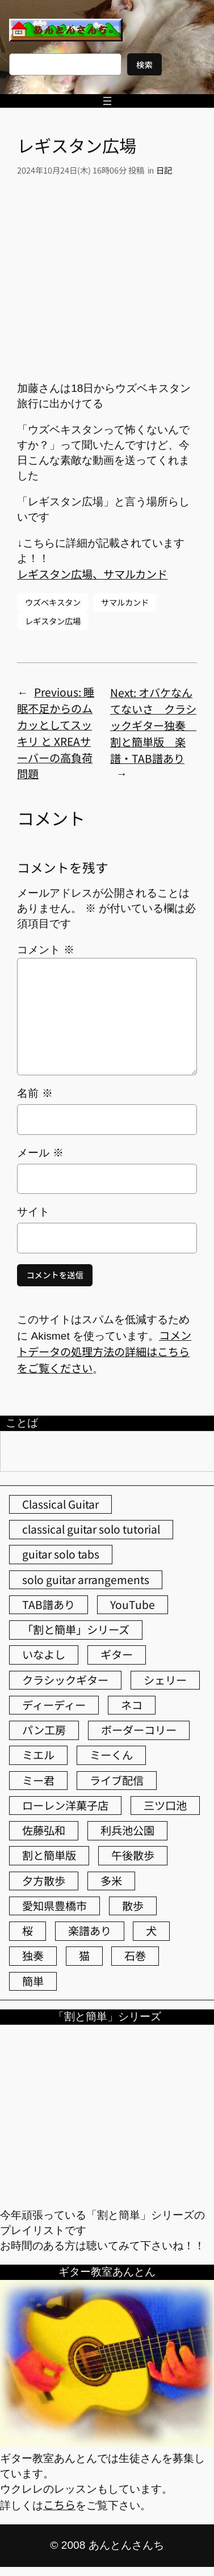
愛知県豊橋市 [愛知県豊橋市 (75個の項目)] (54, 1906)
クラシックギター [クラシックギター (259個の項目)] (65, 1680)
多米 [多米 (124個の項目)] (111, 1881)
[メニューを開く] (107, 101)
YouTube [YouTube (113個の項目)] (132, 1604)
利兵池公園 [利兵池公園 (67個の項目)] (127, 1830)
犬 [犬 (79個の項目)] (151, 1931)
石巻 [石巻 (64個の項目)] (135, 1955)
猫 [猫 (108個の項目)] (84, 1955)
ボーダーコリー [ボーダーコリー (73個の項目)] (139, 1730)
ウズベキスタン (53, 602)
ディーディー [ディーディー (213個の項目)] (54, 1705)
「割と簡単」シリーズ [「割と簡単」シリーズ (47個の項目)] (75, 1629)
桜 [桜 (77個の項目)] (27, 1931)
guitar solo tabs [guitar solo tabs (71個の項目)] (60, 1554)
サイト (33, 1212)
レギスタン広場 (53, 621)
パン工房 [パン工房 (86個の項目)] (44, 1730)
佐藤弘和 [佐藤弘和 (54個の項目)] (43, 1830)
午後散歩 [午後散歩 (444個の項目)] (132, 1855)
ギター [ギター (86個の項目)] (116, 1654)
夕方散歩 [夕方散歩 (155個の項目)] (43, 1881)
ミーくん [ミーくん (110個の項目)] (111, 1755)
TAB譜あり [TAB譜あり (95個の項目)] (48, 1604)
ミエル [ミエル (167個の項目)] (38, 1755)
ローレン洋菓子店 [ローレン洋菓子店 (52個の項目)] (65, 1805)
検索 (144, 64)
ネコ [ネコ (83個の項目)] (131, 1705)
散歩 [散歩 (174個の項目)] (133, 1906)
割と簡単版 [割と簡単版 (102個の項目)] (49, 1855)
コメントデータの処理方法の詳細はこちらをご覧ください (104, 1351)
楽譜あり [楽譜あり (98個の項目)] (89, 1931)
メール (40, 1153)
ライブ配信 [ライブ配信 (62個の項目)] (117, 1780)
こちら (59, 2504)
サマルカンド (125, 602)
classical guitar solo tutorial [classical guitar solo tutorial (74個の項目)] (91, 1529)
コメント (45, 950)
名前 (34, 1093)
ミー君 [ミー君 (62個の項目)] (38, 1780)
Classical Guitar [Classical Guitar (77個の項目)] (60, 1504)
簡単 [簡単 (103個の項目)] (33, 1981)
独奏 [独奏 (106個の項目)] (33, 1955)
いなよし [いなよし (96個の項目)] (43, 1654)
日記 (164, 170)
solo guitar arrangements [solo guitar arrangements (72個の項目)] (85, 1579)
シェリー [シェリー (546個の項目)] (165, 1680)
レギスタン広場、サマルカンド (92, 574)
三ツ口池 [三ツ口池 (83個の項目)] (165, 1805)
